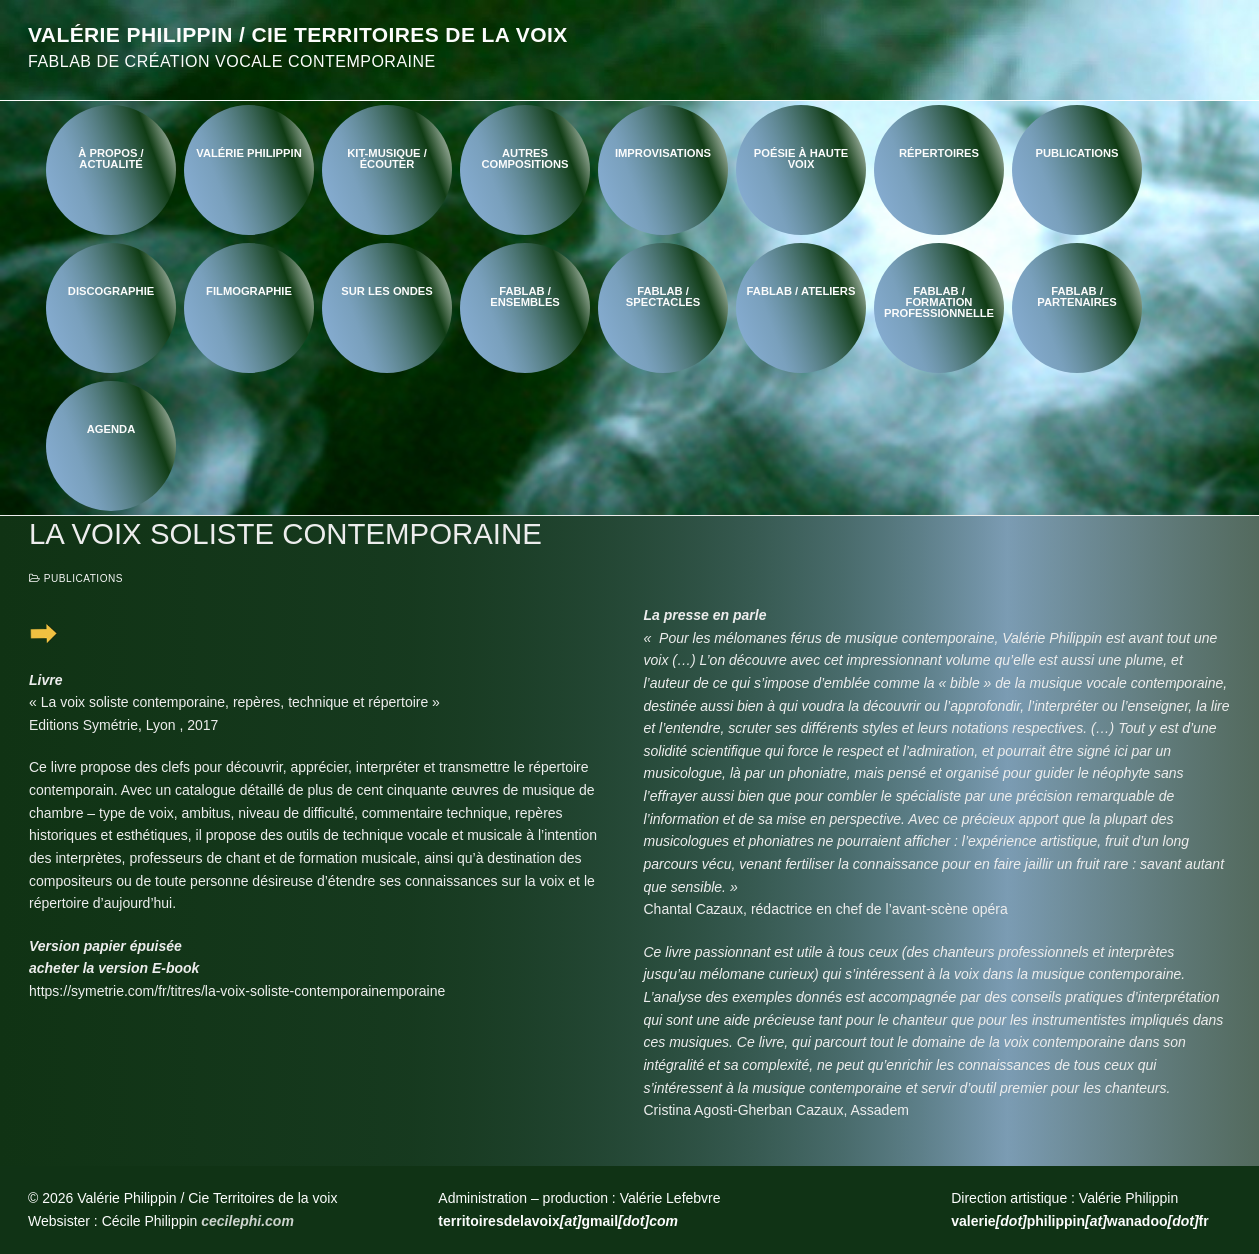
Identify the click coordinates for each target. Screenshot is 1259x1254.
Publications (76, 578)
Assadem (880, 1110)
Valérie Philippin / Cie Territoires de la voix (298, 34)
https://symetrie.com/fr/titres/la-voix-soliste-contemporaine (208, 991)
